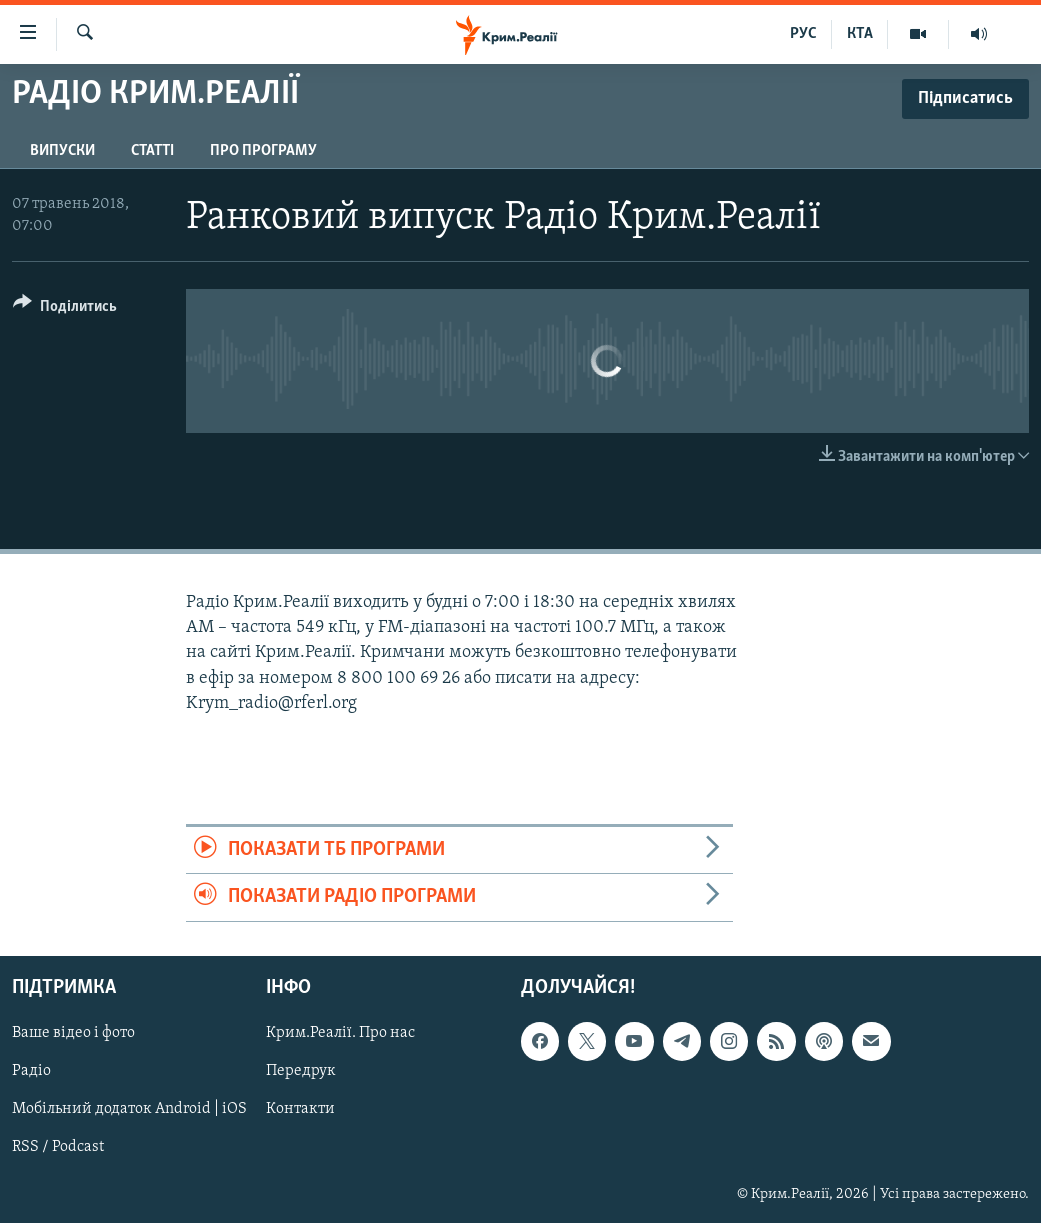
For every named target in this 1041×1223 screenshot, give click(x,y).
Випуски (62, 151)
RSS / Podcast (58, 1147)
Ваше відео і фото (73, 1033)
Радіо (31, 1071)
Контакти (300, 1109)
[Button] (65, 309)
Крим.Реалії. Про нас (340, 1033)
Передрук (301, 1071)
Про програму (263, 151)
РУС (803, 34)
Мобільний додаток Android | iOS (129, 1109)
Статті (152, 151)
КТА (860, 34)
